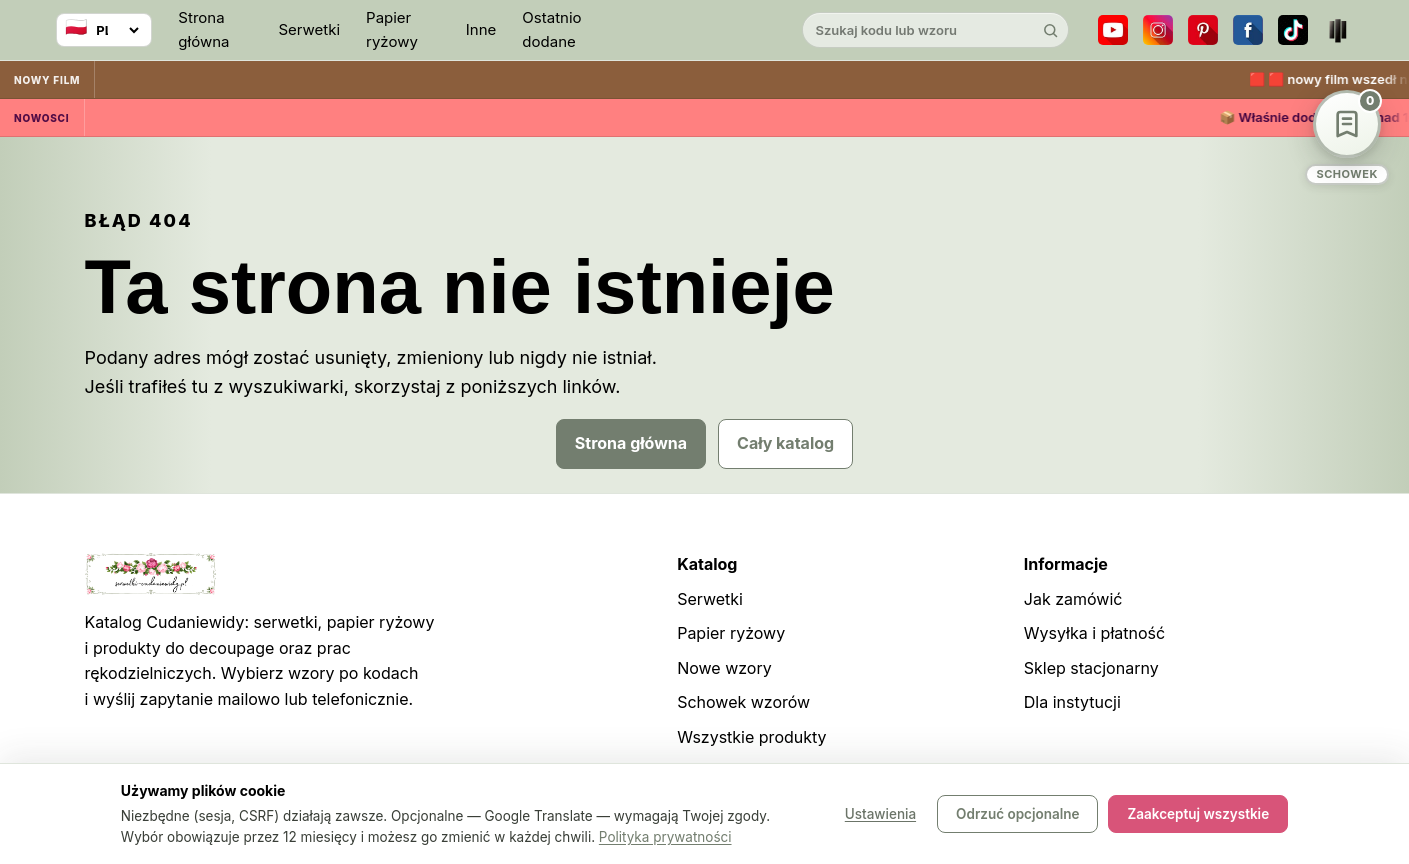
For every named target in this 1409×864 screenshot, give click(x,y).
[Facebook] (1248, 30)
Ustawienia (880, 814)
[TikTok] (1293, 30)
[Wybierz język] (104, 30)
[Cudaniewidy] (705, 30)
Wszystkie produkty (751, 737)
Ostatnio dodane (551, 29)
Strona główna (203, 29)
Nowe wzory (724, 668)
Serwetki (309, 29)
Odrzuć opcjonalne (1017, 814)
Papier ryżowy (392, 29)
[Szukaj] (1051, 30)
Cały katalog (785, 443)
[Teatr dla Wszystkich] (1338, 30)
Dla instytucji (1072, 702)
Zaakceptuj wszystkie (1198, 814)
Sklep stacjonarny (1091, 668)
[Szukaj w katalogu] (918, 30)
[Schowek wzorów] (1347, 137)
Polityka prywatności (665, 837)
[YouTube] (1113, 30)
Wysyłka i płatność (1094, 633)
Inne (481, 29)
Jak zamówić (1073, 599)
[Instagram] (1158, 30)
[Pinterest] (1203, 30)
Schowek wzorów (743, 702)
